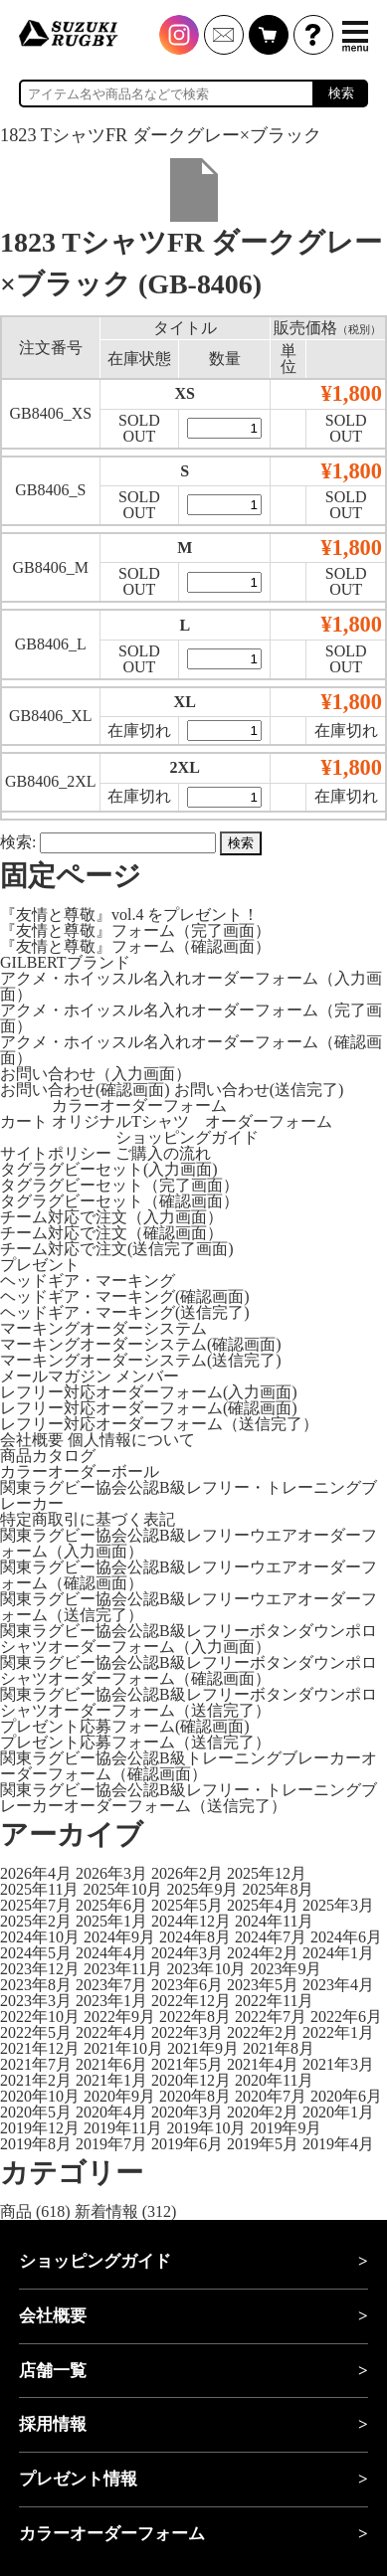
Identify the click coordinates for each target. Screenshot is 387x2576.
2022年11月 (274, 2000)
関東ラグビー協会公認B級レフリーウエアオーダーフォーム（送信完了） (188, 1606)
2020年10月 (40, 2096)
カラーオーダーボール (79, 1471)
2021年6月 (111, 2064)
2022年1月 (338, 2032)
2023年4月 (338, 1984)
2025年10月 (122, 1889)
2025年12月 (266, 1873)
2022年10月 (40, 2016)
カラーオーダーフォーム (139, 1105)
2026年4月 (36, 1873)
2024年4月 (111, 1952)
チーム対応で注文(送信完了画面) (117, 1248)
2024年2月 (262, 1952)
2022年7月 (270, 2016)
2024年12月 (191, 1921)
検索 (341, 93)
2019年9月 (285, 2127)
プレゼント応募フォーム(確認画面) (125, 1726)
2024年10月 (40, 1937)
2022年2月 (262, 2032)
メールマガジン (55, 1376)
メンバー (147, 1376)
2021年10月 (123, 2048)
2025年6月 (111, 1905)
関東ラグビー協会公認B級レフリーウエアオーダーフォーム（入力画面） (188, 1543)
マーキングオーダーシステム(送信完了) (141, 1360)
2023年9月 (285, 1968)
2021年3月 (338, 2064)
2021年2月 (36, 2080)
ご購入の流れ (163, 1153)
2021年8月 (278, 2048)
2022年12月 (191, 2000)
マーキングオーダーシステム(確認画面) (141, 1344)
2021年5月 (187, 2064)
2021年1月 (111, 2080)
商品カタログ (48, 1455)
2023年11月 (123, 1968)
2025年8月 (277, 1889)
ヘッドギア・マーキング (87, 1280)
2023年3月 (36, 2000)
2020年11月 (274, 2080)
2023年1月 (111, 2000)
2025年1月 (111, 1921)
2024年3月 (187, 1952)
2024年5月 (36, 1952)
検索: (18, 841)
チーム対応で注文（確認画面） (111, 1232)
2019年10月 (206, 2127)
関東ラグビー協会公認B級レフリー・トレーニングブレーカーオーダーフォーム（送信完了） (188, 1797)
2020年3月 (187, 2112)
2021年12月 (40, 2048)
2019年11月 (123, 2127)
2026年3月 (111, 1873)
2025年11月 (39, 1889)
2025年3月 (338, 1905)
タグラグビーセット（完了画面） (119, 1185)
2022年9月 (119, 2016)
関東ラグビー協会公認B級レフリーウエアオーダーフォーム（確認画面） (188, 1575)
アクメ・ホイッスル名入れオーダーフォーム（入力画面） (191, 986)
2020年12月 (191, 2080)
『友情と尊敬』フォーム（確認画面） (135, 946)
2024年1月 (338, 1952)
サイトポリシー (55, 1153)
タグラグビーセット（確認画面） (119, 1201)
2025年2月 (36, 1921)
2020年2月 (262, 2112)
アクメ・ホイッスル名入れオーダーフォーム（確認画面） (191, 1049)
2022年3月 (187, 2032)
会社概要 (32, 1439)
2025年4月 (262, 1905)
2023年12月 (40, 1968)
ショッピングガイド (187, 1137)
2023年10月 (206, 1968)
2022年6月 (346, 2016)
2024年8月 (195, 1937)
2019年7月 (111, 2143)
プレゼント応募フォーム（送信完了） (135, 1742)
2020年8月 (195, 2096)
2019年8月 (36, 2143)
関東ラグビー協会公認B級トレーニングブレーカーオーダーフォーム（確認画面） (188, 1765)
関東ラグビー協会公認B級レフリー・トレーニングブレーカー (188, 1495)
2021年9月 (203, 2048)
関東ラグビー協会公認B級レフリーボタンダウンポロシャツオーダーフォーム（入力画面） (188, 1638)
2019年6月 (187, 2143)
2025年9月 (202, 1889)
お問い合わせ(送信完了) (259, 1089)
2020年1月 (338, 2112)
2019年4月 (338, 2143)
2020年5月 (36, 2112)
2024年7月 (270, 1937)
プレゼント (40, 1264)
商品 (16, 2211)
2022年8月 (195, 2016)
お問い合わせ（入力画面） (95, 1073)
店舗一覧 (53, 2370)
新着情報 (106, 2211)
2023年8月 (36, 1984)
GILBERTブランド (65, 962)
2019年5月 (262, 2143)
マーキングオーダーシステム (103, 1328)
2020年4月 (111, 2112)
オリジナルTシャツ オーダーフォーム (192, 1121)
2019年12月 (40, 2127)
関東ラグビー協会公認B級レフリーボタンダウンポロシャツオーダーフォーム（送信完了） (188, 1702)
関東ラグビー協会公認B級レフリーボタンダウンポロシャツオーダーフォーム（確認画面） (188, 1670)
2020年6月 (346, 2096)
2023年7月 (111, 1984)
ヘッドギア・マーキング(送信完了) (125, 1312)
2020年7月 (270, 2096)
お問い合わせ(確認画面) (85, 1089)
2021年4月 (262, 2064)
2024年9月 (119, 1937)
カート (24, 1121)
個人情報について (131, 1439)
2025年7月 (36, 1905)
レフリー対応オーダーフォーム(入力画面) (148, 1391)
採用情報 (53, 2424)
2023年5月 (262, 1984)
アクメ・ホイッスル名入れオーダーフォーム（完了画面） (191, 1018)
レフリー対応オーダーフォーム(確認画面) (148, 1407)
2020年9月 (119, 2096)
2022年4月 (111, 2032)
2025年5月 (187, 1905)
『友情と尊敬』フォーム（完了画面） (135, 930)
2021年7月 (36, 2064)
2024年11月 (274, 1921)
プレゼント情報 (78, 2479)
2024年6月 (346, 1937)
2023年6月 (187, 1984)
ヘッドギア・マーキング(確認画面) (125, 1296)
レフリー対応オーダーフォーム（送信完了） (159, 1423)
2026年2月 (187, 1873)
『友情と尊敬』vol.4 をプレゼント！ (129, 914)
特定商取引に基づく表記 (87, 1519)
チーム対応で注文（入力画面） (111, 1216)
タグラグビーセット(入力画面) (109, 1169)
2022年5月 (36, 2032)
